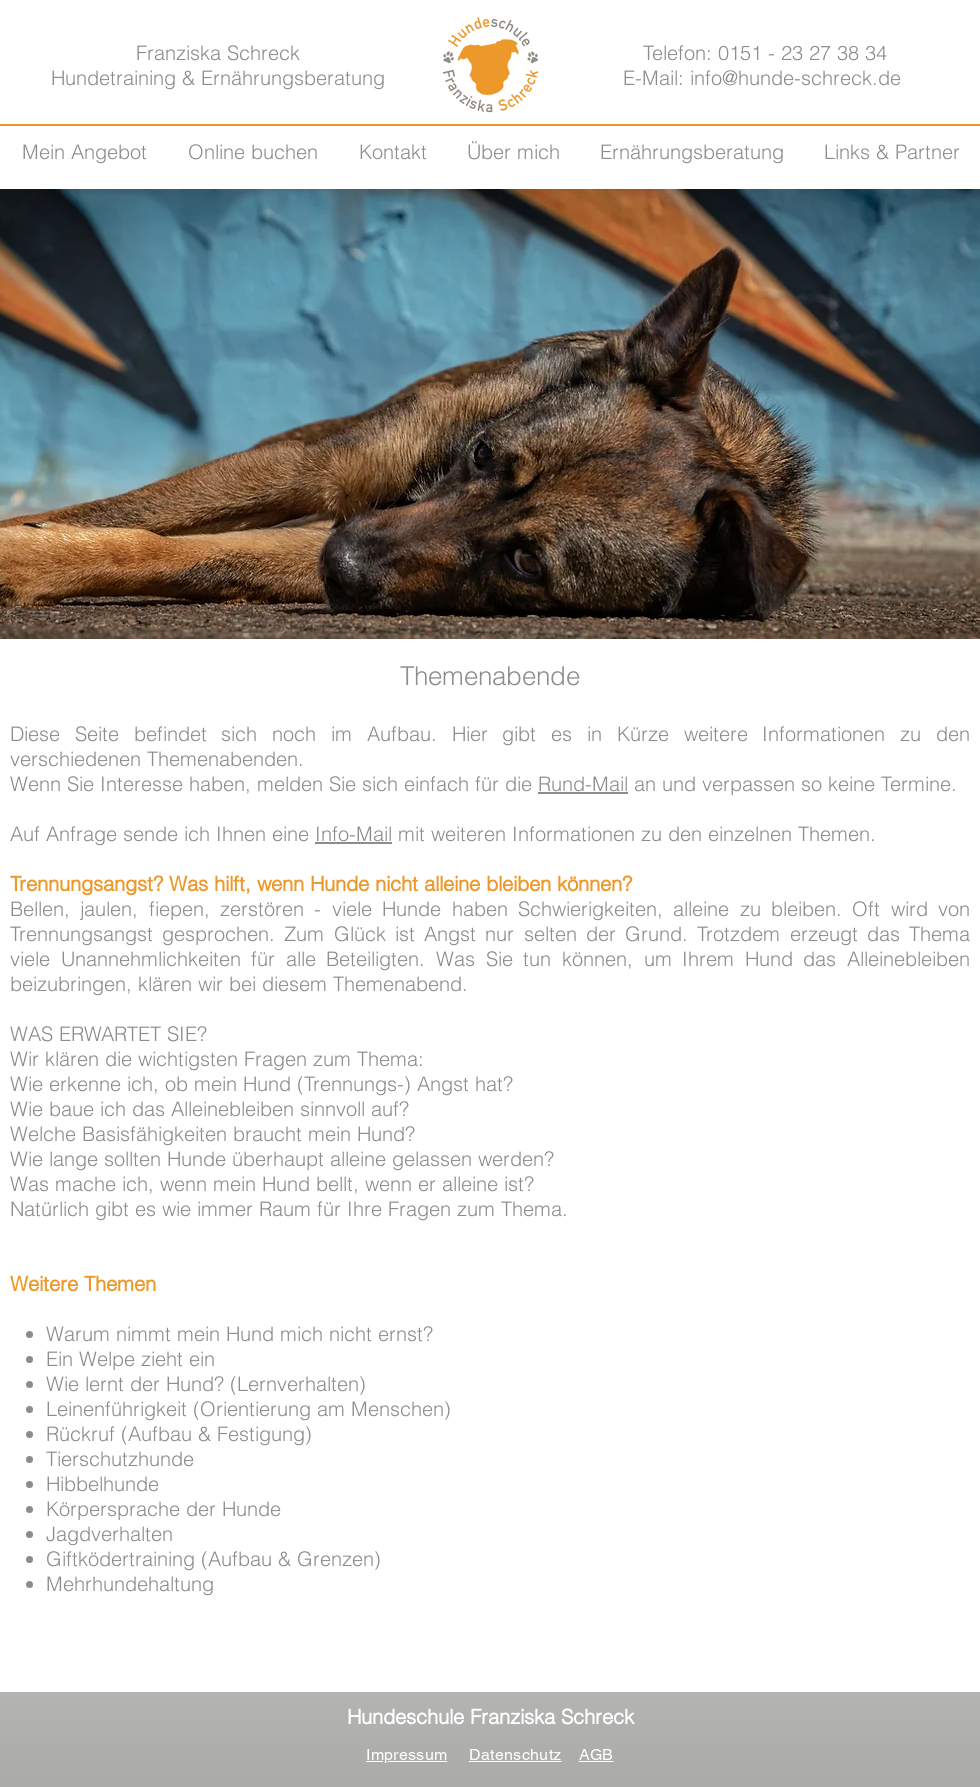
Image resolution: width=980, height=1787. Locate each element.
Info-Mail (353, 833)
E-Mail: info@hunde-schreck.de (762, 77)
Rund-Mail (583, 783)
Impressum (406, 1754)
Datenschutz (515, 1754)
